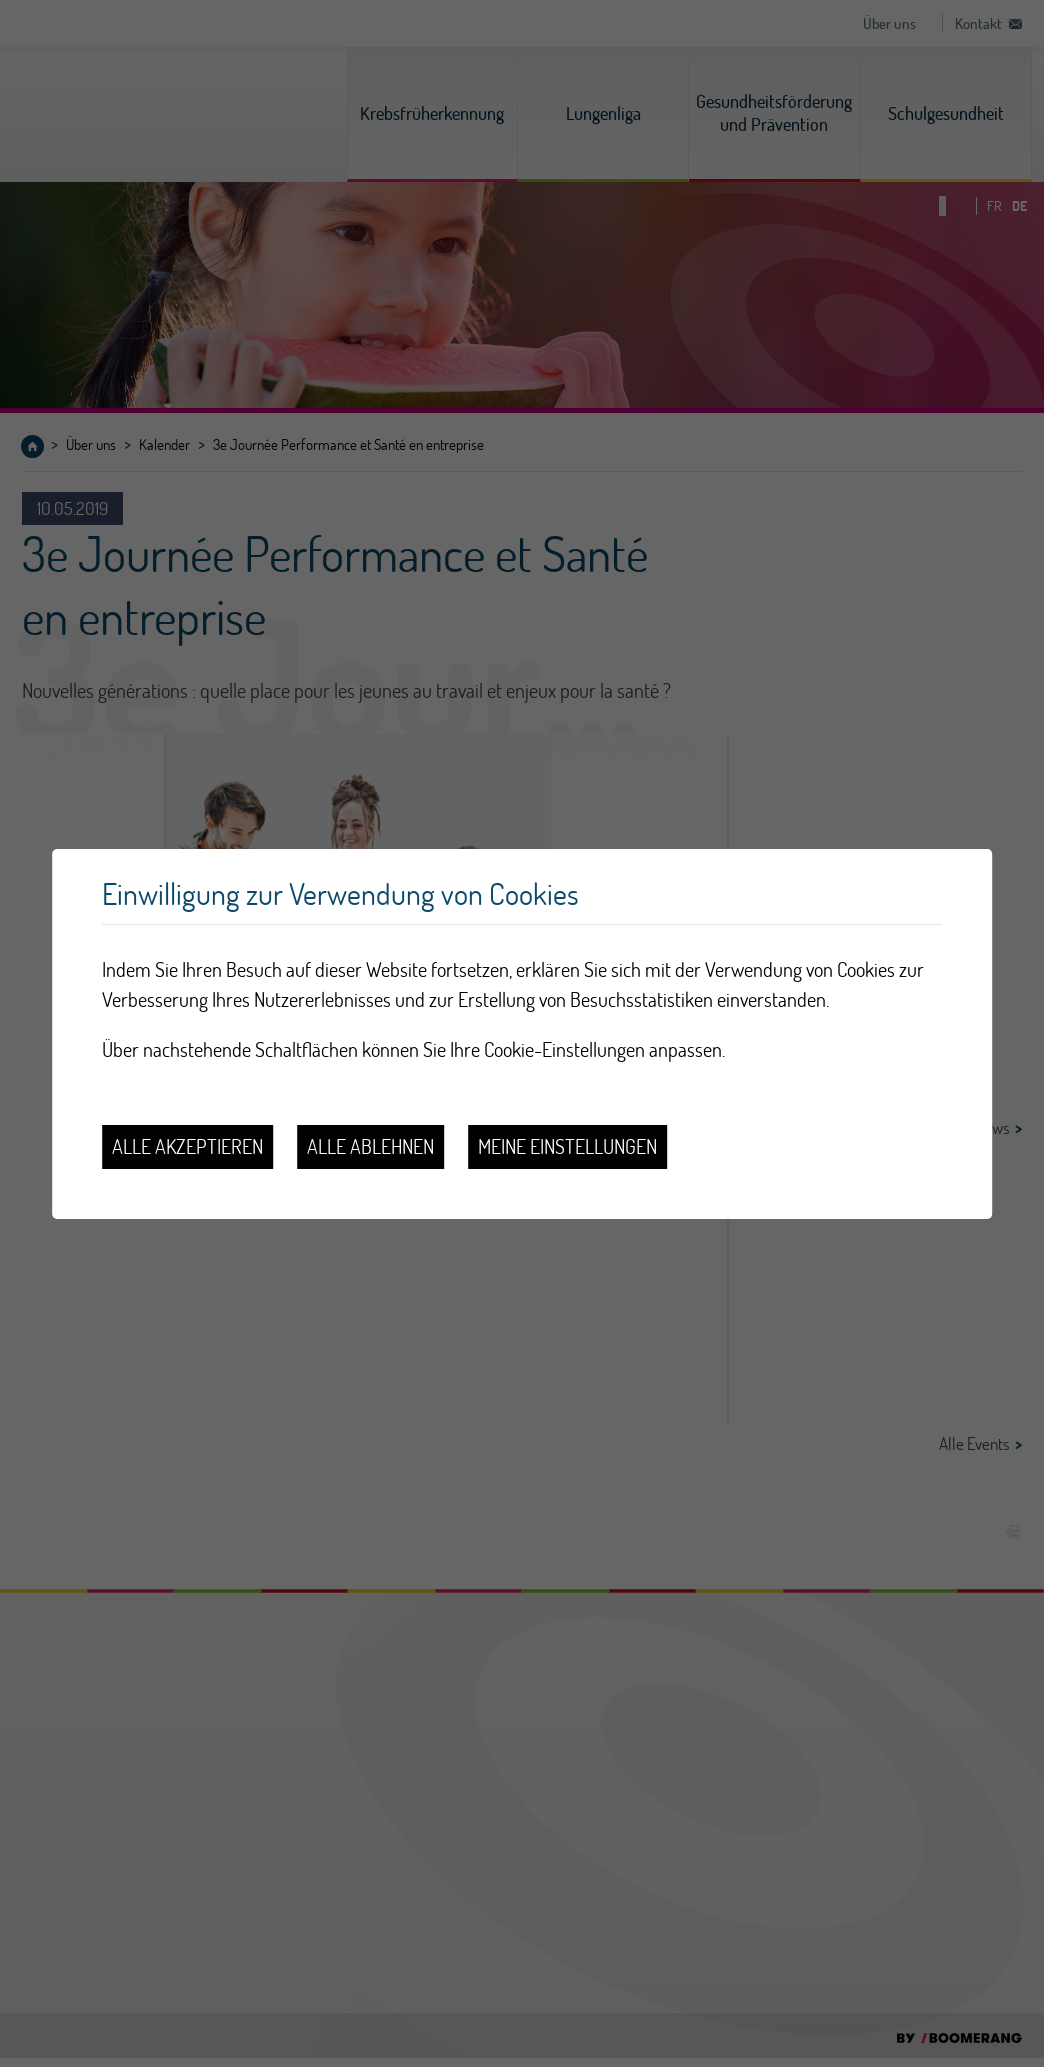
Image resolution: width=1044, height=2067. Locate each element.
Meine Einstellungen (567, 1146)
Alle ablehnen (370, 1146)
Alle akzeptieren (187, 1146)
